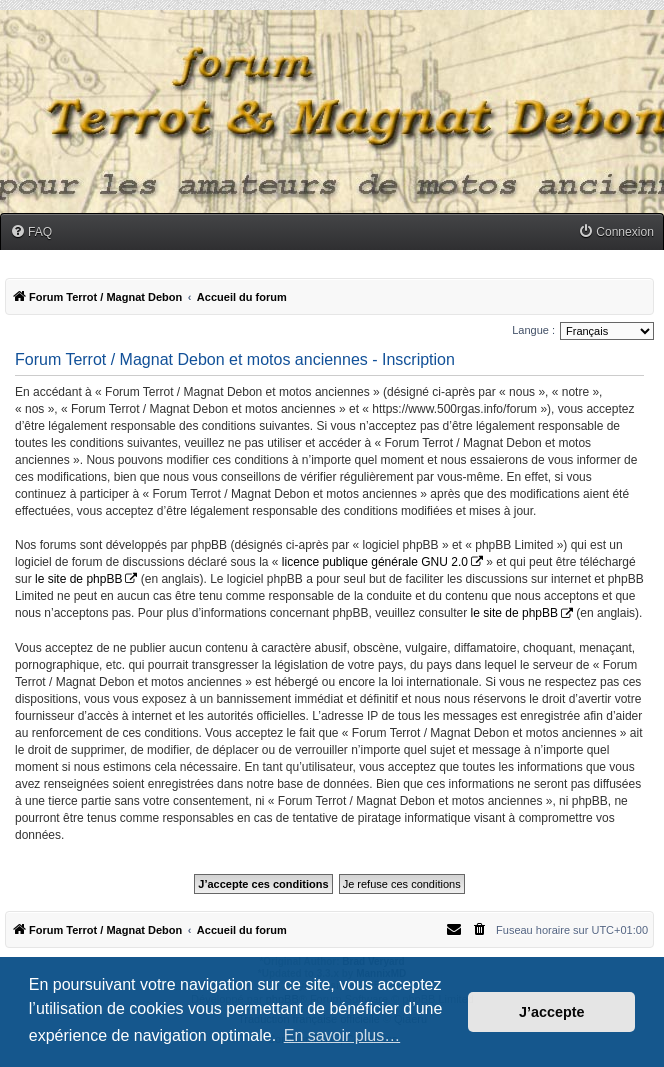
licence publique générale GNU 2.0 (375, 562)
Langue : (533, 330)
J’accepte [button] (552, 1012)
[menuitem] (31, 232)
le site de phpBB (78, 579)
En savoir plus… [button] (342, 1035)
